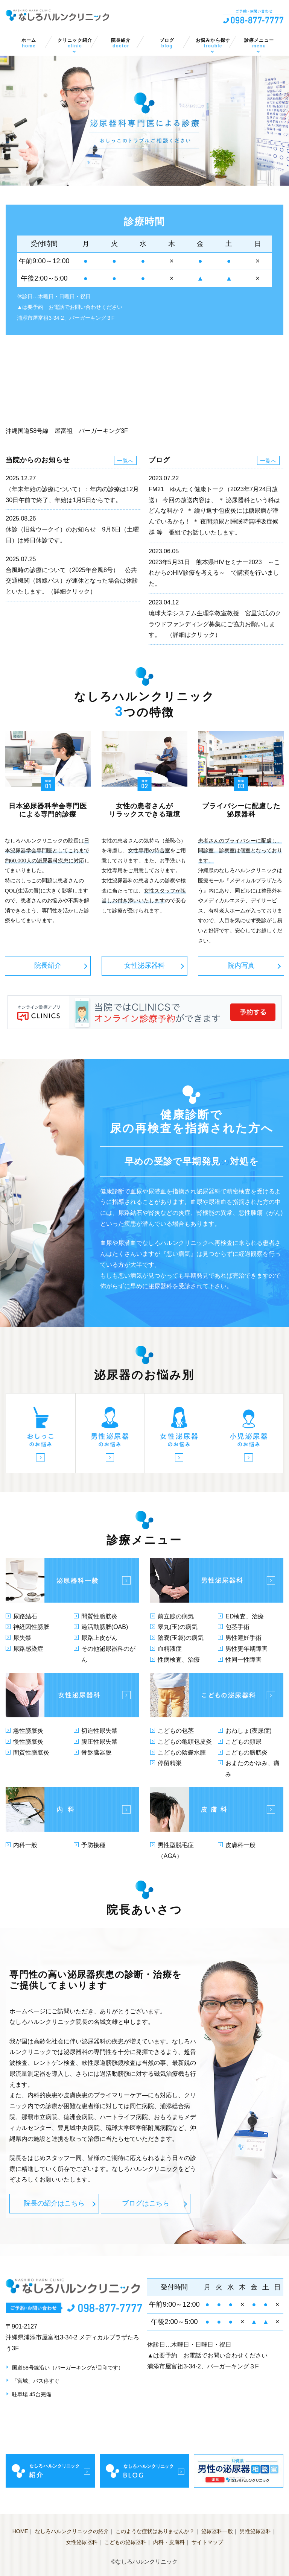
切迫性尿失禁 (99, 1730)
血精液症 (170, 1648)
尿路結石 (25, 1616)
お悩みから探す (213, 43)
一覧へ (125, 461)
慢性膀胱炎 (28, 1741)
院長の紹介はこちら (54, 2203)
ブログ (166, 43)
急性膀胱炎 (28, 1730)
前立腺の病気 (176, 1616)
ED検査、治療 (244, 1616)
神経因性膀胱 (31, 1627)
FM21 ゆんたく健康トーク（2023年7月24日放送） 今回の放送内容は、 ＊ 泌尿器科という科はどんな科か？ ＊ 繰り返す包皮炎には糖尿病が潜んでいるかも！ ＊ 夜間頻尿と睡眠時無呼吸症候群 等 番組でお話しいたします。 (214, 511)
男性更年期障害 (246, 1648)
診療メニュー (258, 43)
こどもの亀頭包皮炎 (185, 1741)
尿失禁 (22, 1638)
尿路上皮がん (99, 1638)
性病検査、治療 (179, 1659)
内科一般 (25, 1845)
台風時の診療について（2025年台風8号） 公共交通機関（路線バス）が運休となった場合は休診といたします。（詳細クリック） (72, 581)
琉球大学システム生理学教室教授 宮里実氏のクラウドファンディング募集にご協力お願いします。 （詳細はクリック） (215, 624)
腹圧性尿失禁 (99, 1741)
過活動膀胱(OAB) (104, 1627)
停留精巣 (170, 1763)
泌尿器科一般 (217, 2531)
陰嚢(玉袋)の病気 (181, 1638)
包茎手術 (237, 1627)
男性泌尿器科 (255, 2531)
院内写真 (241, 965)
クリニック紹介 (74, 43)
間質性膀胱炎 (99, 1616)
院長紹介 (120, 43)
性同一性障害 (243, 1659)
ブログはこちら (145, 2203)
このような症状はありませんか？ (155, 2531)
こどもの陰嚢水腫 (182, 1752)
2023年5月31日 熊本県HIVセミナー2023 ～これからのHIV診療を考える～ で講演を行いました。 (214, 573)
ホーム (28, 43)
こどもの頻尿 (243, 1741)
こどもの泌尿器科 (125, 2542)
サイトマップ (207, 2542)
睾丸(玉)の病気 (178, 1627)
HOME (20, 2531)
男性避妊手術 (243, 1638)
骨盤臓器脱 (96, 1752)
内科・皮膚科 (169, 2542)
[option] (144, 121)
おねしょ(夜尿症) (248, 1730)
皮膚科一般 (240, 1845)
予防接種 (93, 1845)
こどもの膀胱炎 (246, 1752)
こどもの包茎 (176, 1730)
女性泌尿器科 (144, 965)
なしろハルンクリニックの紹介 (72, 2531)
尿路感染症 (28, 1648)
